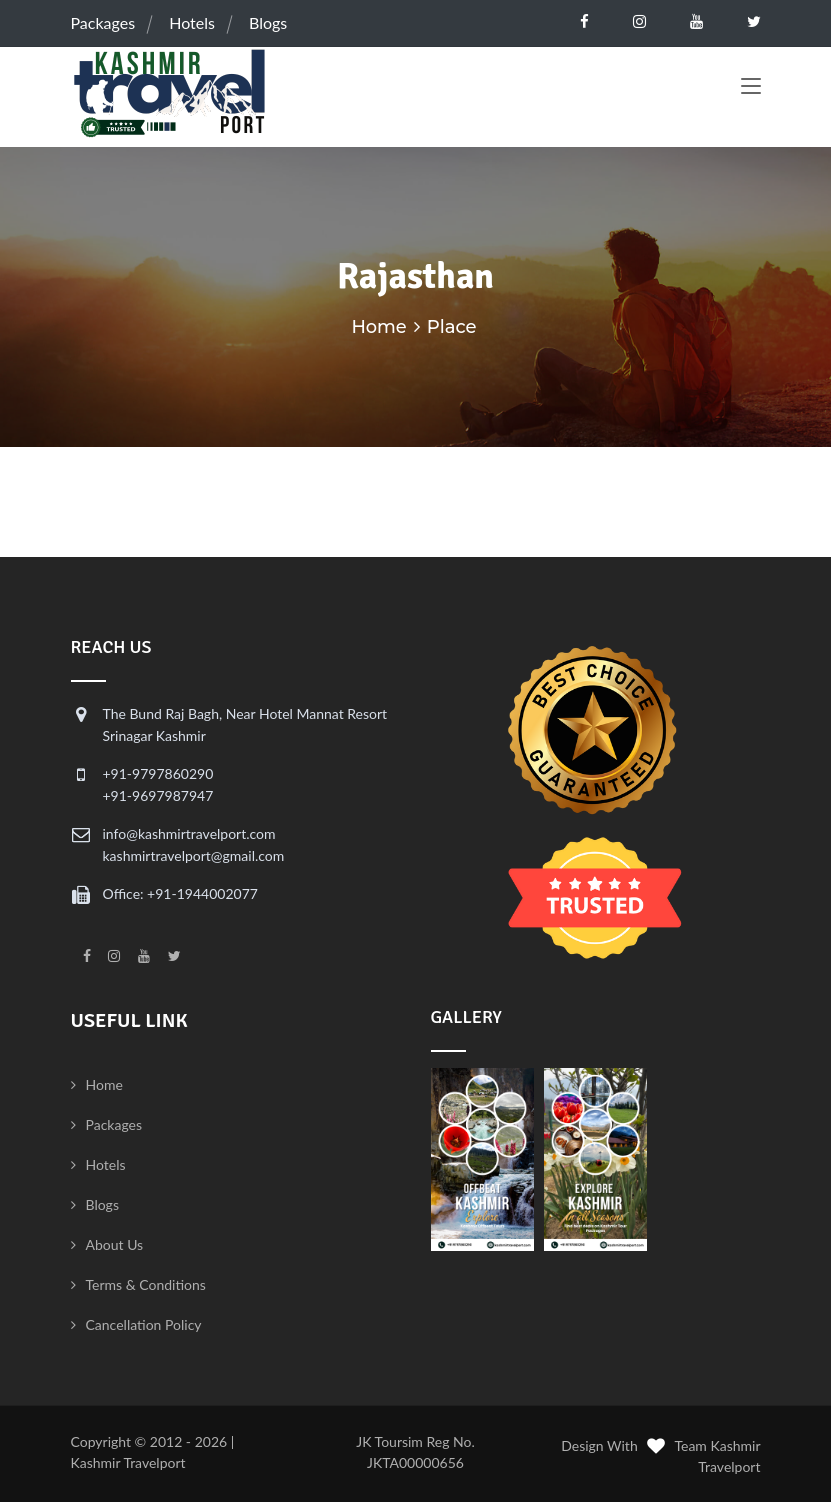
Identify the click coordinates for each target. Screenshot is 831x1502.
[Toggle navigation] (751, 88)
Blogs (268, 22)
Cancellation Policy (144, 1324)
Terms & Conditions (146, 1284)
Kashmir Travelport (128, 1462)
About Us (115, 1244)
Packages (103, 22)
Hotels (192, 22)
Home (379, 327)
